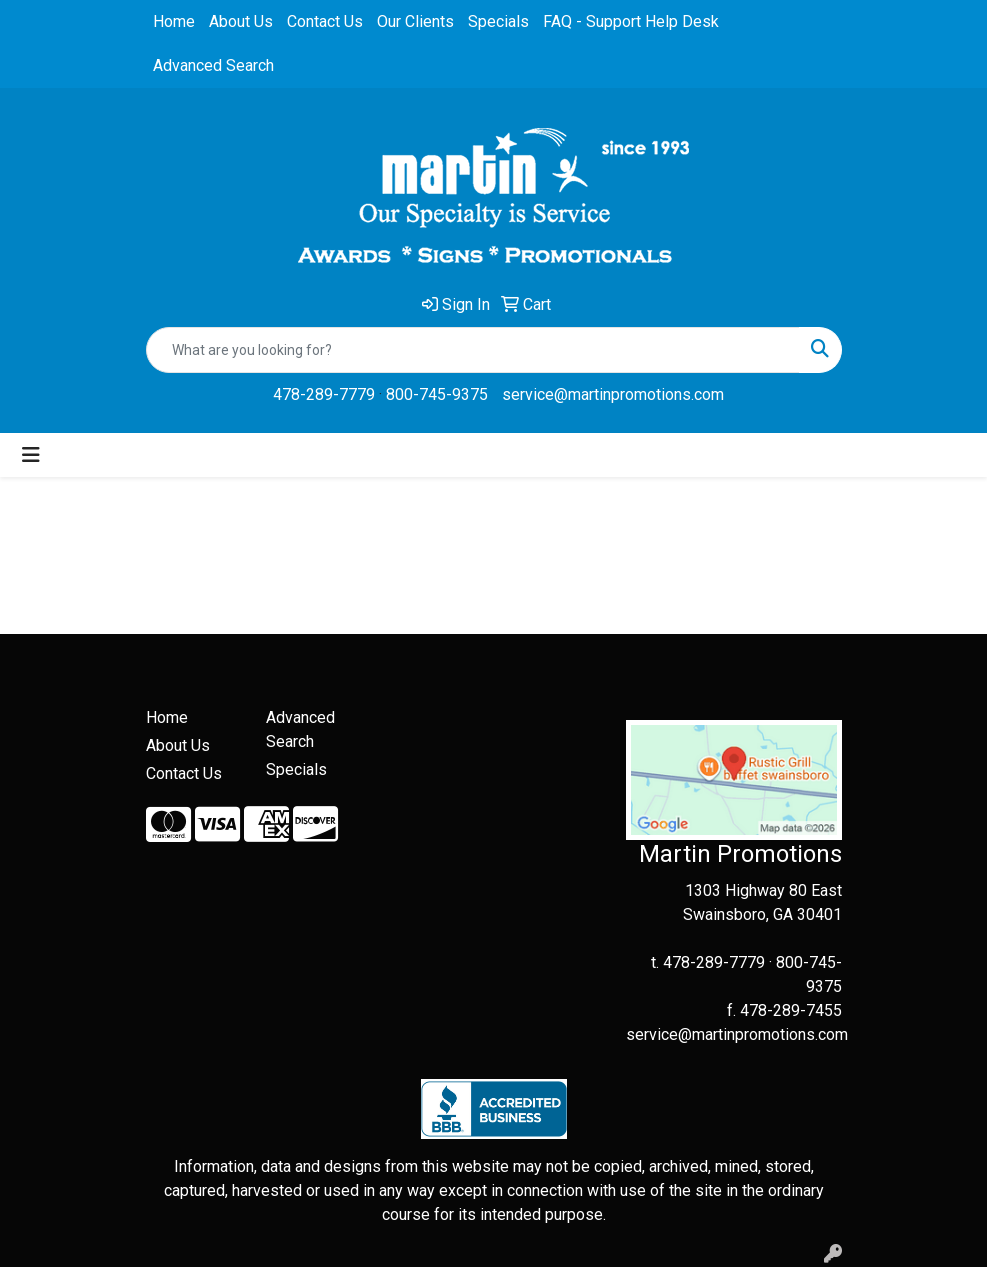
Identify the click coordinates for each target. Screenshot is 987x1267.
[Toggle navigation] (31, 455)
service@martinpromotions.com (613, 394)
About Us (241, 21)
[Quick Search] (473, 350)
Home (174, 21)
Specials (498, 21)
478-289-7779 (324, 394)
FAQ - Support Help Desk (631, 21)
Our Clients (415, 21)
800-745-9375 (437, 394)
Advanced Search (213, 65)
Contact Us (325, 21)
